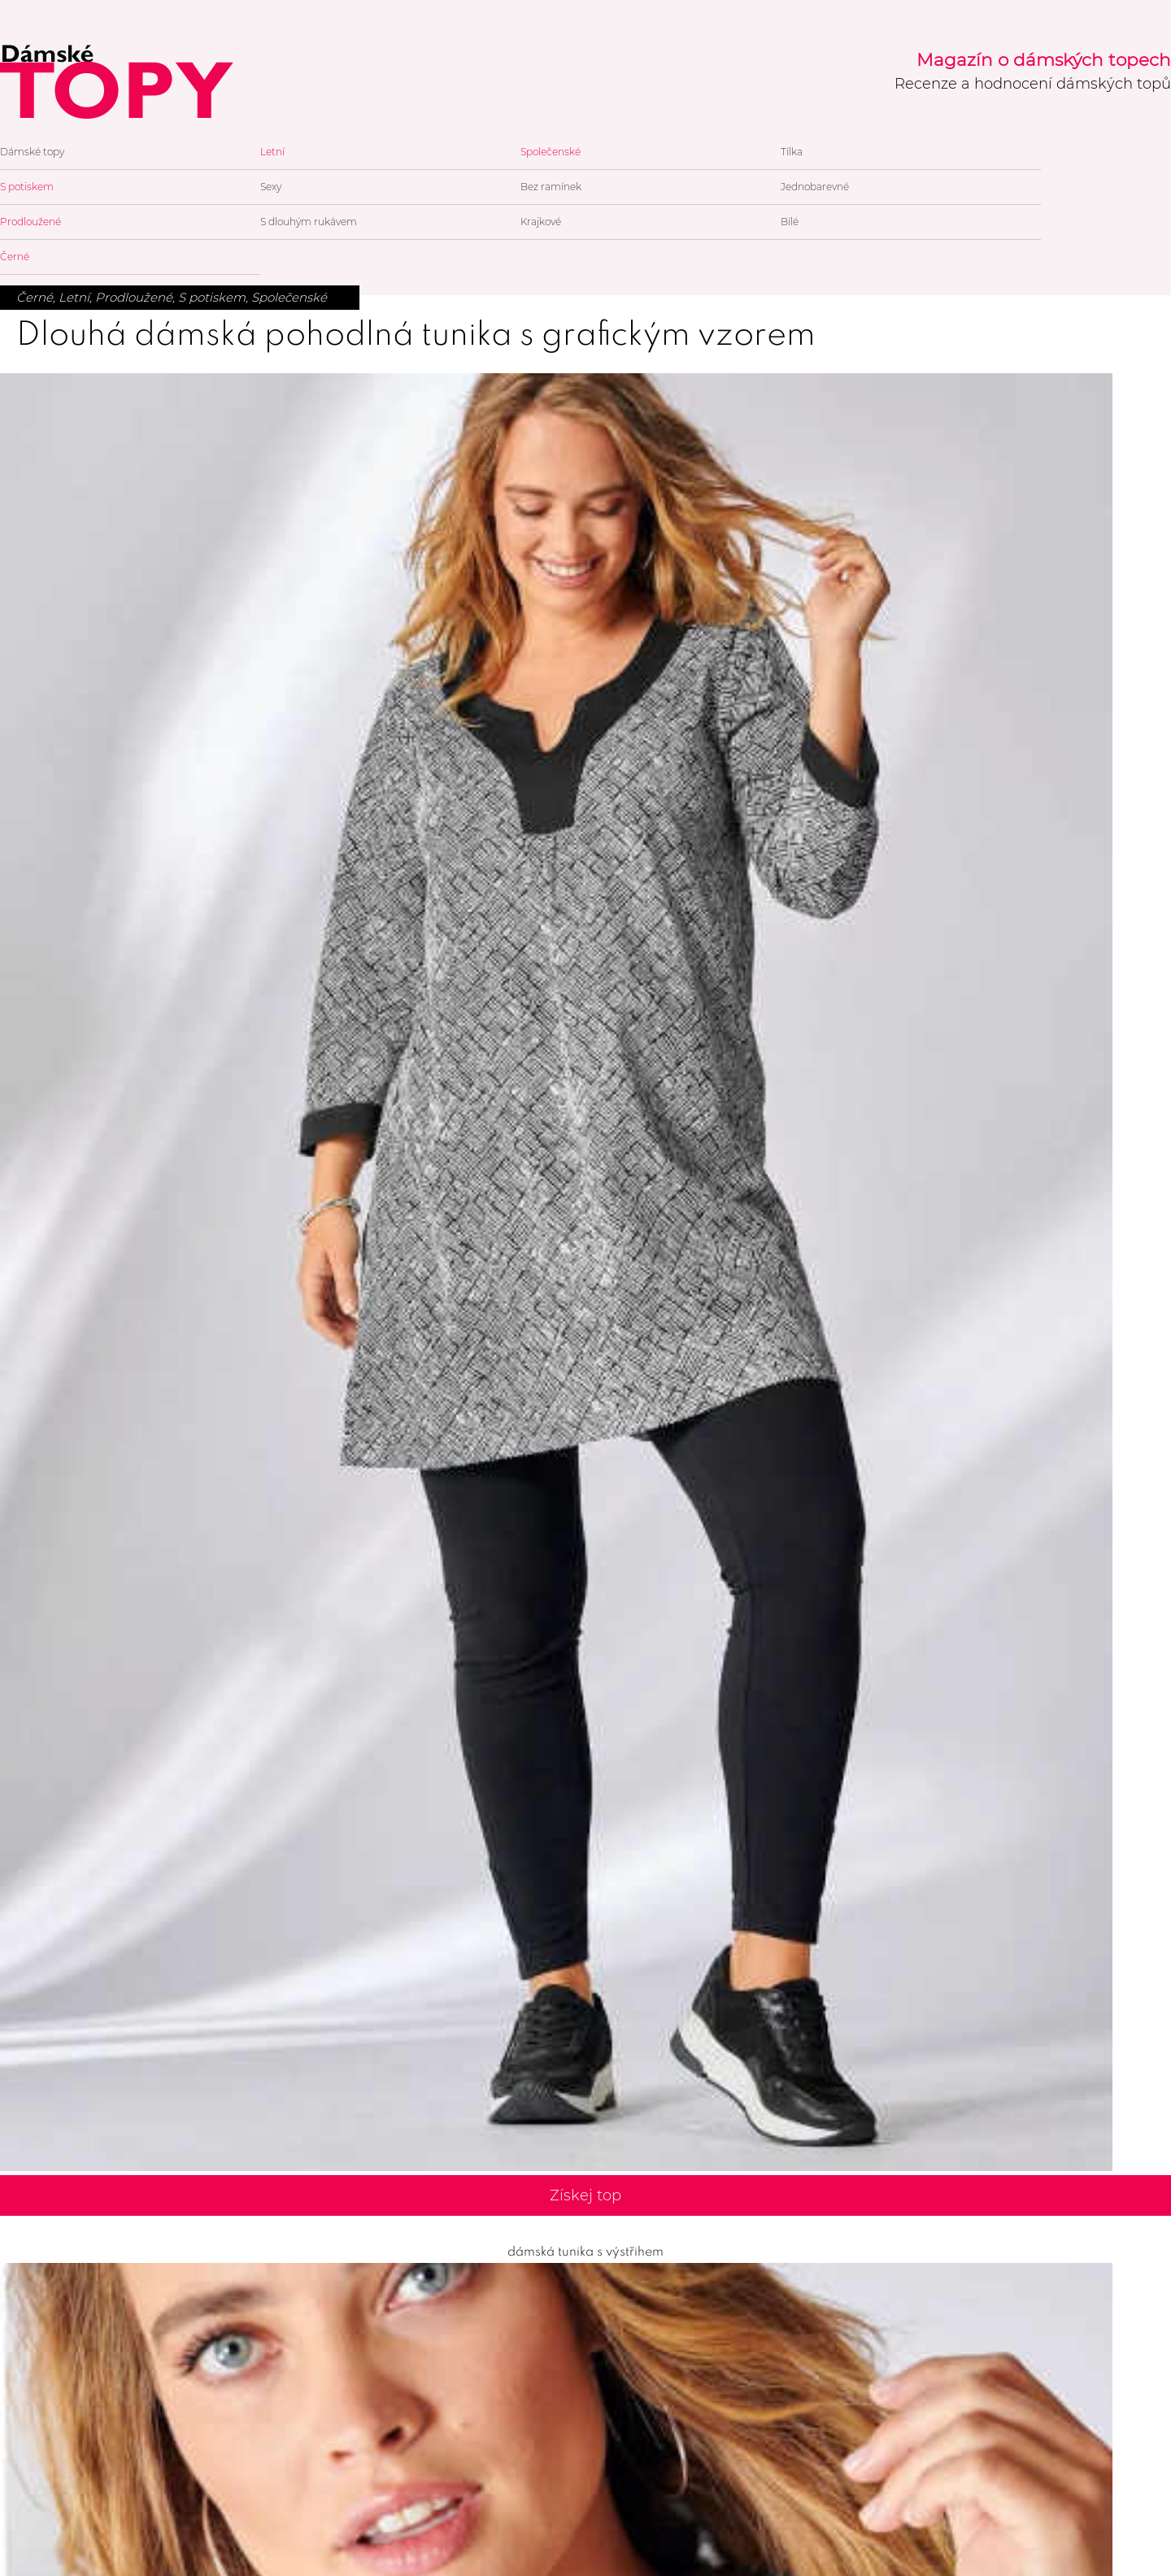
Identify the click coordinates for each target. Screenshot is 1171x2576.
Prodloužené (30, 221)
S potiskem (27, 187)
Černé (14, 256)
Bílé (790, 221)
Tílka (792, 152)
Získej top (585, 2195)
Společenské (550, 152)
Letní (272, 152)
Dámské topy (32, 152)
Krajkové (540, 221)
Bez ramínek (550, 187)
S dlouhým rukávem (308, 221)
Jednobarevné (815, 187)
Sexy (270, 187)
